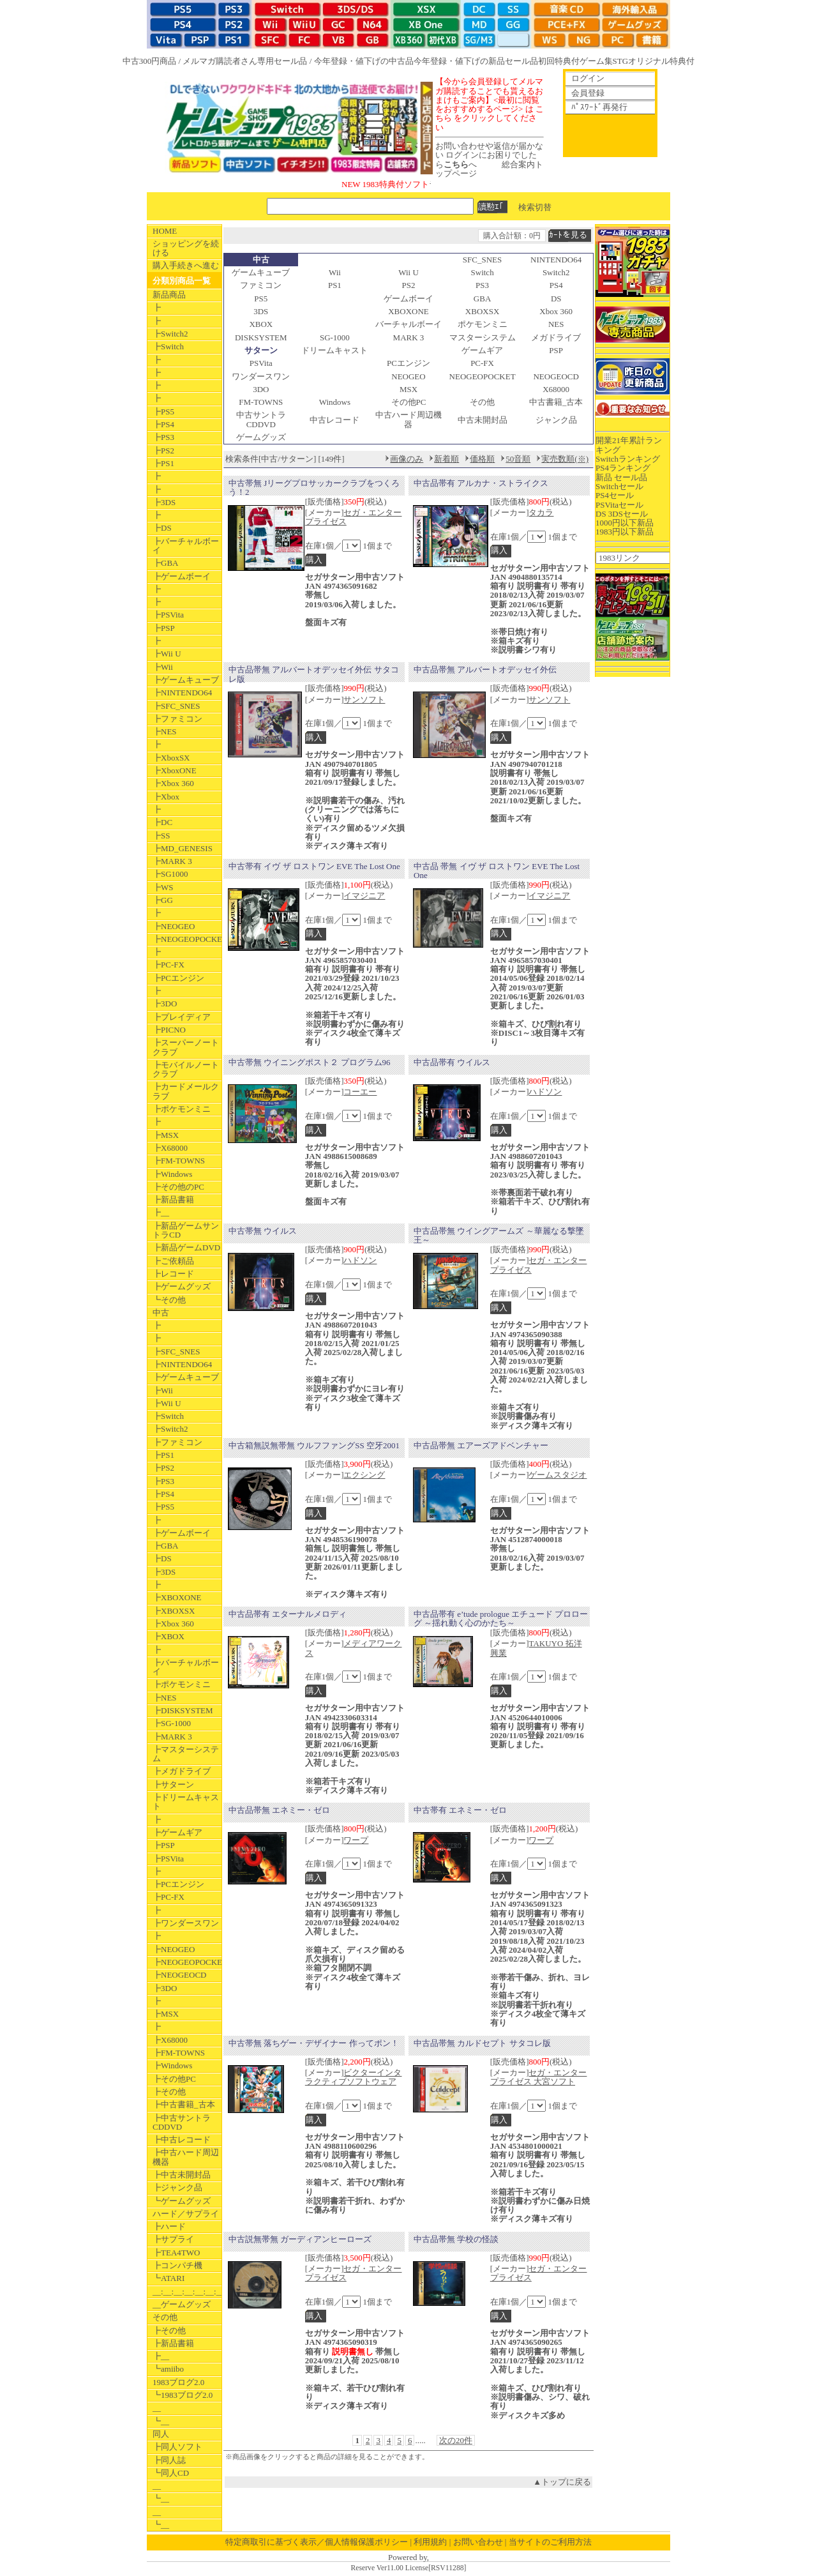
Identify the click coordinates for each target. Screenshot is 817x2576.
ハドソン (545, 1091)
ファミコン (260, 285)
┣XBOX (168, 1636)
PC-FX (482, 363)
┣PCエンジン (178, 978)
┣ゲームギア (177, 1832)
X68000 (556, 389)
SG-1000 (335, 337)
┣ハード (169, 2226)
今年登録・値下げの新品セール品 (476, 61)
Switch (482, 272)
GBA (482, 298)
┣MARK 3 (172, 861)
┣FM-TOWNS (179, 1160)
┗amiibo (168, 2369)
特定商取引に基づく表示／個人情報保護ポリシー (316, 2542)
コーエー (360, 1091)
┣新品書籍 (173, 1199)
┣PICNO (169, 1029)
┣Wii (163, 667)
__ (157, 2408)
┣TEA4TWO (176, 2252)
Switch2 (556, 272)
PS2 (409, 285)
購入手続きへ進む (186, 265)
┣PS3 (163, 437)
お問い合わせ (478, 2542)
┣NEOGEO (174, 926)
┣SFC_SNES (176, 706)
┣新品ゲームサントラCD (186, 1230)
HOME (165, 231)
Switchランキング (628, 459)
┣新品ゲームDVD (186, 1247)
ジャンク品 (556, 420)
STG (621, 61)
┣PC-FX (168, 964)
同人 (161, 2434)
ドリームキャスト (334, 350)
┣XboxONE (175, 770)
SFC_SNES (482, 259)
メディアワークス (353, 1648)
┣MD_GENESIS (183, 848)
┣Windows (172, 1174)
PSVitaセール (619, 505)
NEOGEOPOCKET (482, 376)
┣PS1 (163, 463)
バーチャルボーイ (408, 324)
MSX (408, 389)
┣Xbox (166, 796)
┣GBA (165, 563)
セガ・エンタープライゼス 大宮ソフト (538, 2077)
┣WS (163, 887)
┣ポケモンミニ (182, 1109)
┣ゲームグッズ (182, 1286)
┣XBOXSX (174, 1611)
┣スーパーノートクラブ (186, 1047)
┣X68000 (170, 1148)
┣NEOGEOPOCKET (187, 939)
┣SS (161, 835)
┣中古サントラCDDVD (182, 2122)
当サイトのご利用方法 (550, 2542)
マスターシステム (482, 337)
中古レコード (334, 420)
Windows (334, 402)
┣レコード (173, 1273)
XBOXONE (408, 311)
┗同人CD (171, 2473)
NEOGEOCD (556, 376)
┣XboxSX (171, 757)
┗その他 (169, 1300)
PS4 (556, 285)
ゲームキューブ (261, 272)
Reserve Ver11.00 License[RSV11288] (408, 2568)
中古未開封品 (482, 420)
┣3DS (164, 502)
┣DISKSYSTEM (183, 1710)
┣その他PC (174, 2079)
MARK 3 (408, 337)
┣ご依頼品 (173, 1261)
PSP (556, 350)
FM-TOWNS (261, 402)
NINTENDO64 (555, 259)
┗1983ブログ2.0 (183, 2395)
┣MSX (166, 1135)
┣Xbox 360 (173, 783)
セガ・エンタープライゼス (353, 517)
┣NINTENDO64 (182, 692)
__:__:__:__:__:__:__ (187, 2291)
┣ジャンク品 (177, 2187)
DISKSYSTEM (261, 337)
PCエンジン (408, 363)
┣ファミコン (177, 719)
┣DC (162, 822)
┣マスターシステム (186, 1754)
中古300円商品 (150, 61)
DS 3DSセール (622, 514)
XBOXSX (482, 311)
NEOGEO (408, 376)
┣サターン (173, 1784)
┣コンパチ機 (177, 2265)
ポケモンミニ (482, 324)
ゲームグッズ (261, 437)
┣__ (161, 1212)
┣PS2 (163, 450)
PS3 (482, 285)
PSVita (261, 363)
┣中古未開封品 (182, 2174)
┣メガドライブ (182, 1771)
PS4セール (615, 495)
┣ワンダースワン (186, 1923)
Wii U (408, 272)
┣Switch (168, 346)
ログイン (587, 78)
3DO (261, 389)
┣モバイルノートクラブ (186, 1069)
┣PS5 (163, 411)
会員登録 (587, 93)
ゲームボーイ (408, 298)
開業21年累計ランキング (629, 445)
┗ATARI (168, 2278)
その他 (165, 2317)
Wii (335, 272)
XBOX (261, 324)
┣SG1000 (170, 874)
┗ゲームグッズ (182, 2201)
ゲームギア (482, 350)
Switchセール (619, 486)
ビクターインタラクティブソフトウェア (353, 2077)
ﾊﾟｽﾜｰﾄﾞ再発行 (599, 107)
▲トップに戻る (562, 2482)
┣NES (165, 731)
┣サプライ (173, 2239)
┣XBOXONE (177, 1597)
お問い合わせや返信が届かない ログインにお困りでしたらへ (489, 155)
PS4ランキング (623, 468)
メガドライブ (556, 337)
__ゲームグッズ (182, 2304)
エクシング (364, 1475)
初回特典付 (559, 61)
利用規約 (430, 2542)
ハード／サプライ (186, 2213)
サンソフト (364, 699)
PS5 (260, 298)
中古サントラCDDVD (261, 419)
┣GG (163, 900)
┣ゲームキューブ (186, 680)
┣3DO (165, 1003)
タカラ (540, 512)
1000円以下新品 (625, 522)
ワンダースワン (261, 376)
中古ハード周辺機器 (408, 419)
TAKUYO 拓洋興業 (536, 1648)
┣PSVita (168, 614)
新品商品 (169, 294)
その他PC (408, 402)
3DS (260, 311)
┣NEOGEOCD (180, 1975)
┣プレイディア (182, 1017)
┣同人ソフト (177, 2446)
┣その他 (169, 2091)
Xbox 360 (556, 311)
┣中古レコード (182, 2139)
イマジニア (364, 895)
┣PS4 (163, 424)
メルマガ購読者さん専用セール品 (245, 61)
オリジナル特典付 (661, 61)
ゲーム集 (596, 61)
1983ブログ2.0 (178, 2382)
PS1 (334, 285)
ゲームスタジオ (557, 1475)
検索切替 (534, 206)
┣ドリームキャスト (186, 1801)
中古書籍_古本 (556, 402)
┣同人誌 (169, 2460)
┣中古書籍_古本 (184, 2104)
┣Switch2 (170, 333)
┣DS (162, 528)
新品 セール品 (621, 477)
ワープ (355, 1840)
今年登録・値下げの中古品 (364, 61)
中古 (161, 1312)
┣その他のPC (178, 1187)
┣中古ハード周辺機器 (186, 2157)
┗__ (161, 2421)
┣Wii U (167, 653)
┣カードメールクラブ (186, 1091)
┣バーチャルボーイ (186, 545)
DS (556, 298)
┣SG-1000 (172, 1723)
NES (556, 324)
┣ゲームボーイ (182, 576)
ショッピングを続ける (186, 248)
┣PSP (164, 628)
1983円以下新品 (625, 531)
